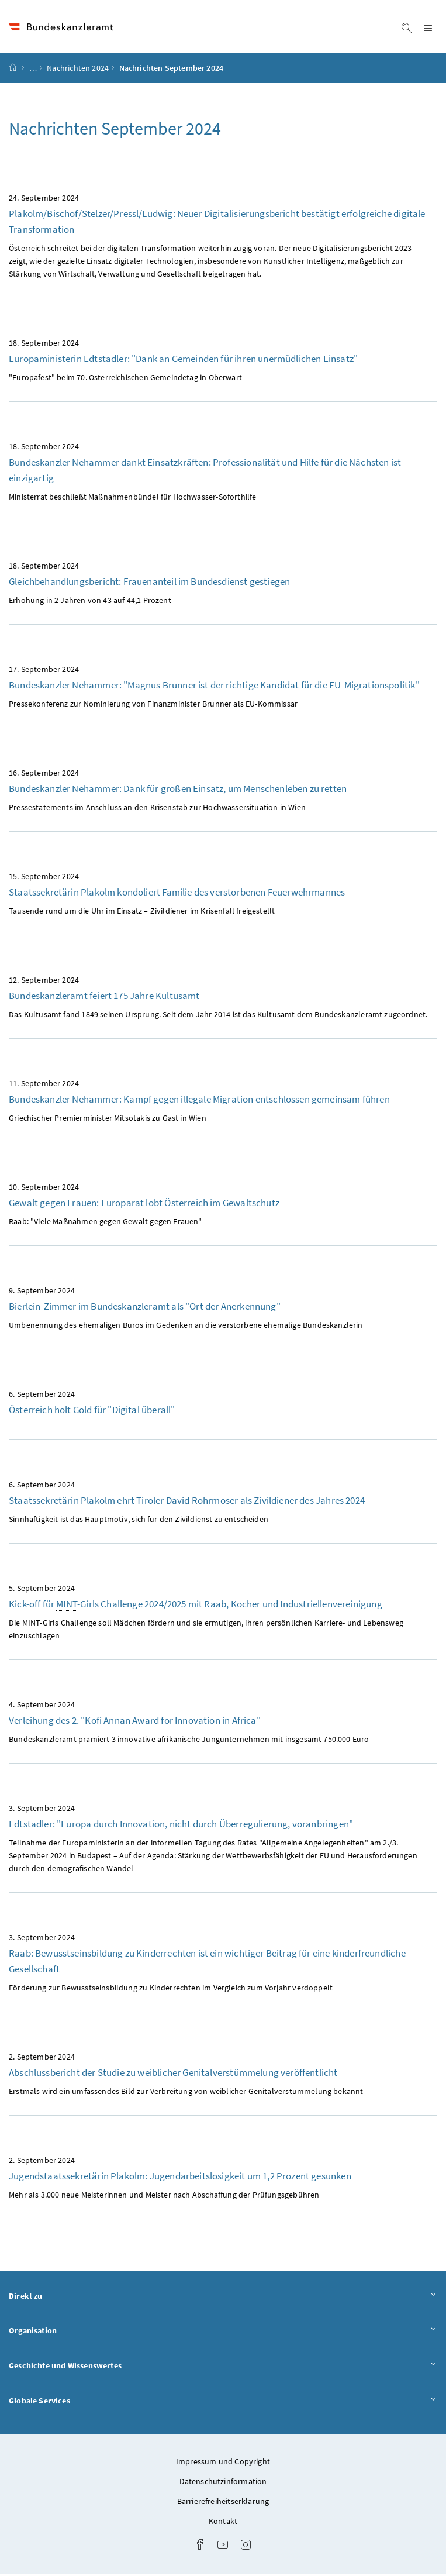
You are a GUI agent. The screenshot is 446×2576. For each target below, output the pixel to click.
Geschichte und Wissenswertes (223, 2367)
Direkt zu (223, 2296)
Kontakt (223, 2523)
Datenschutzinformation (223, 2483)
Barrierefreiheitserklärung (223, 2503)
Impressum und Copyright (223, 2463)
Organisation (223, 2332)
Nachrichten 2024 (78, 69)
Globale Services (223, 2401)
